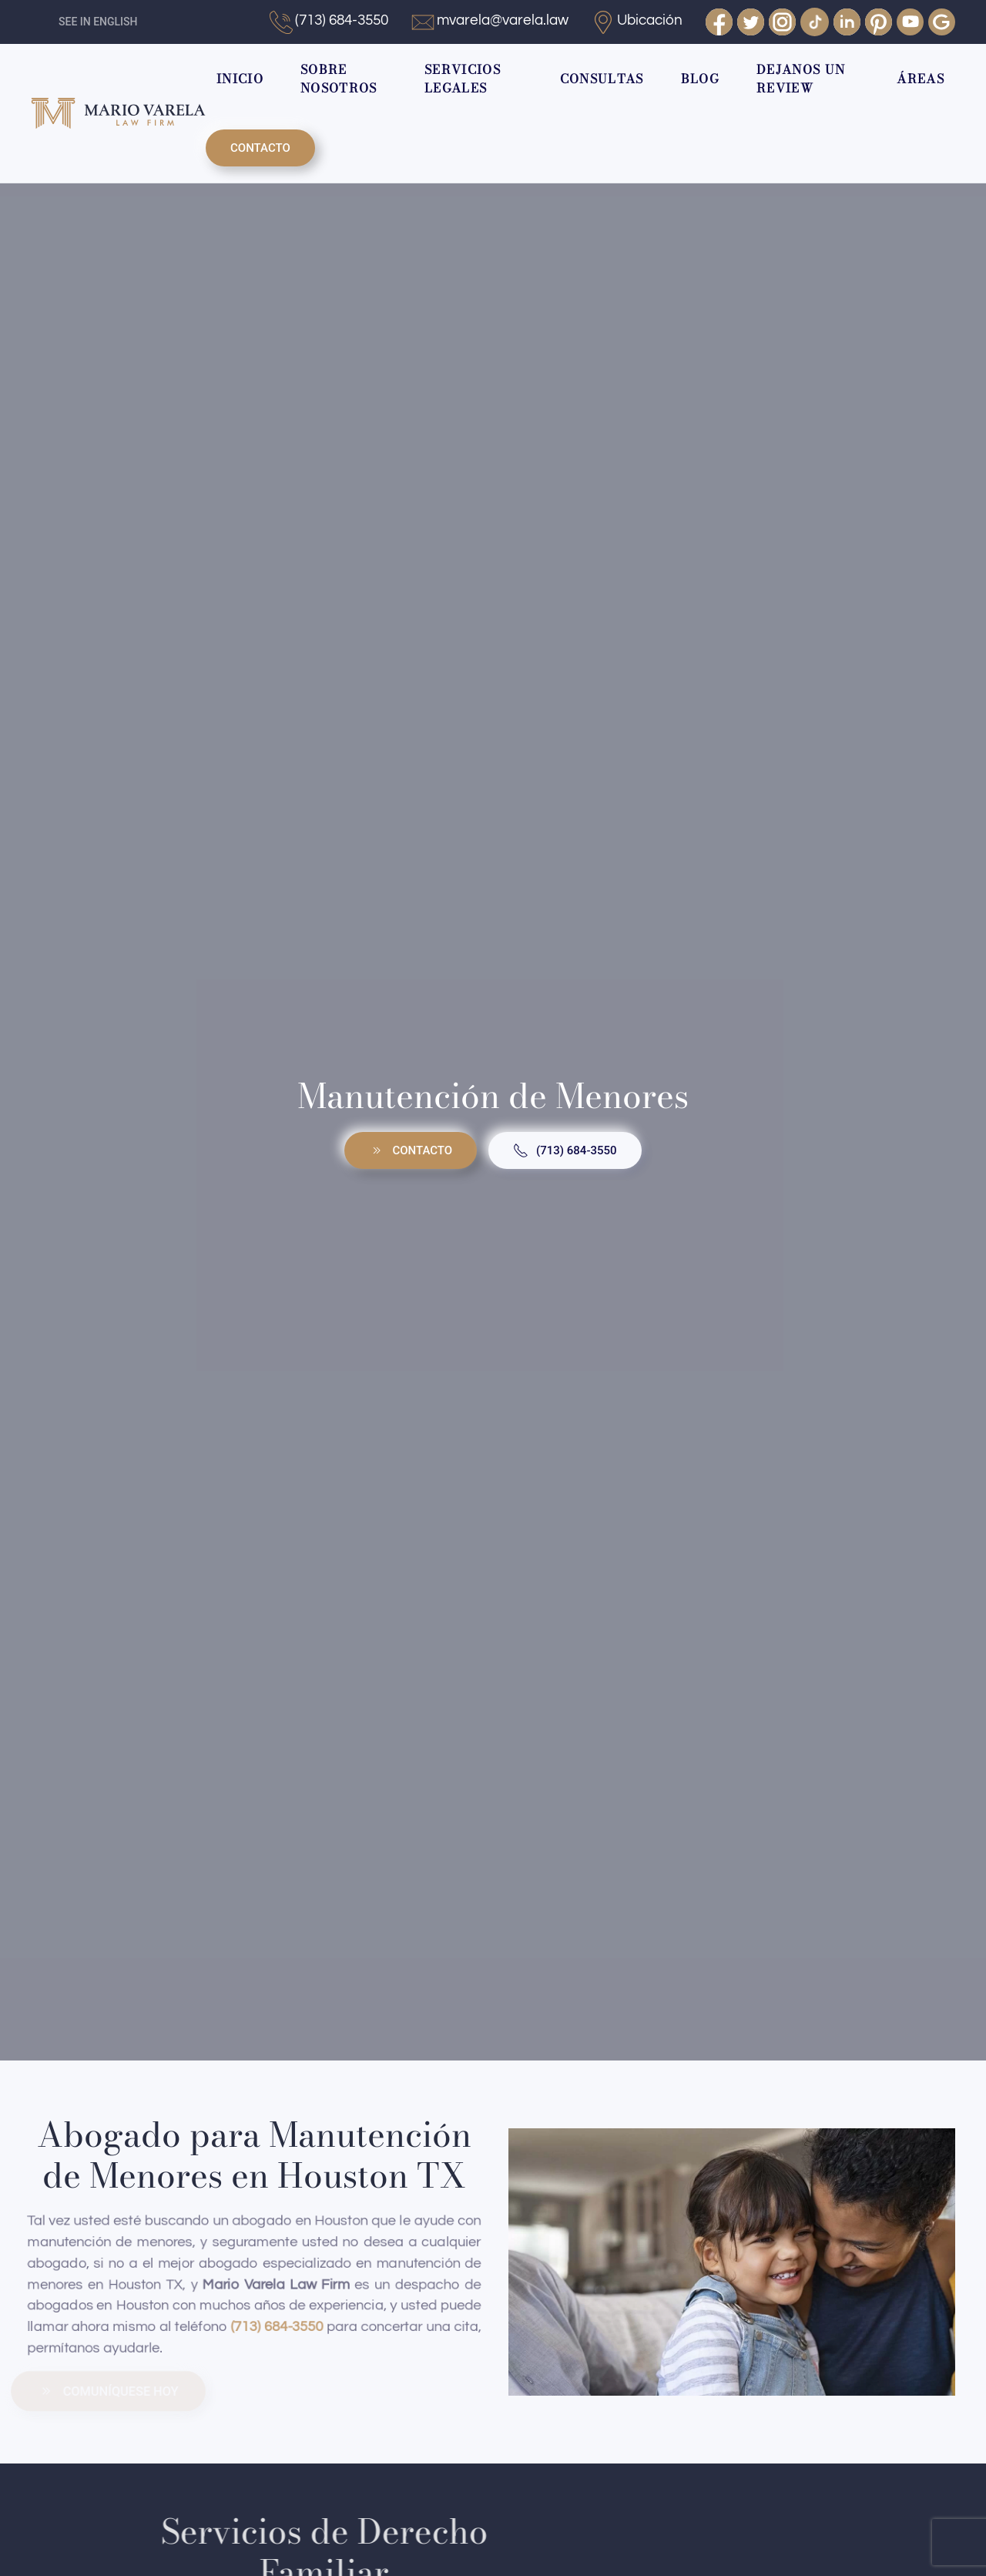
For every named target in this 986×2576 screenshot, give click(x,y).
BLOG (700, 78)
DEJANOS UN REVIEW (800, 78)
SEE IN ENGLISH (98, 21)
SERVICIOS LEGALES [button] (462, 78)
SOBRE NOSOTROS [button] (338, 78)
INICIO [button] (239, 78)
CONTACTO (260, 148)
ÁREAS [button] (920, 78)
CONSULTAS (602, 78)
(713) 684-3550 (565, 1150)
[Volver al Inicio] (118, 113)
